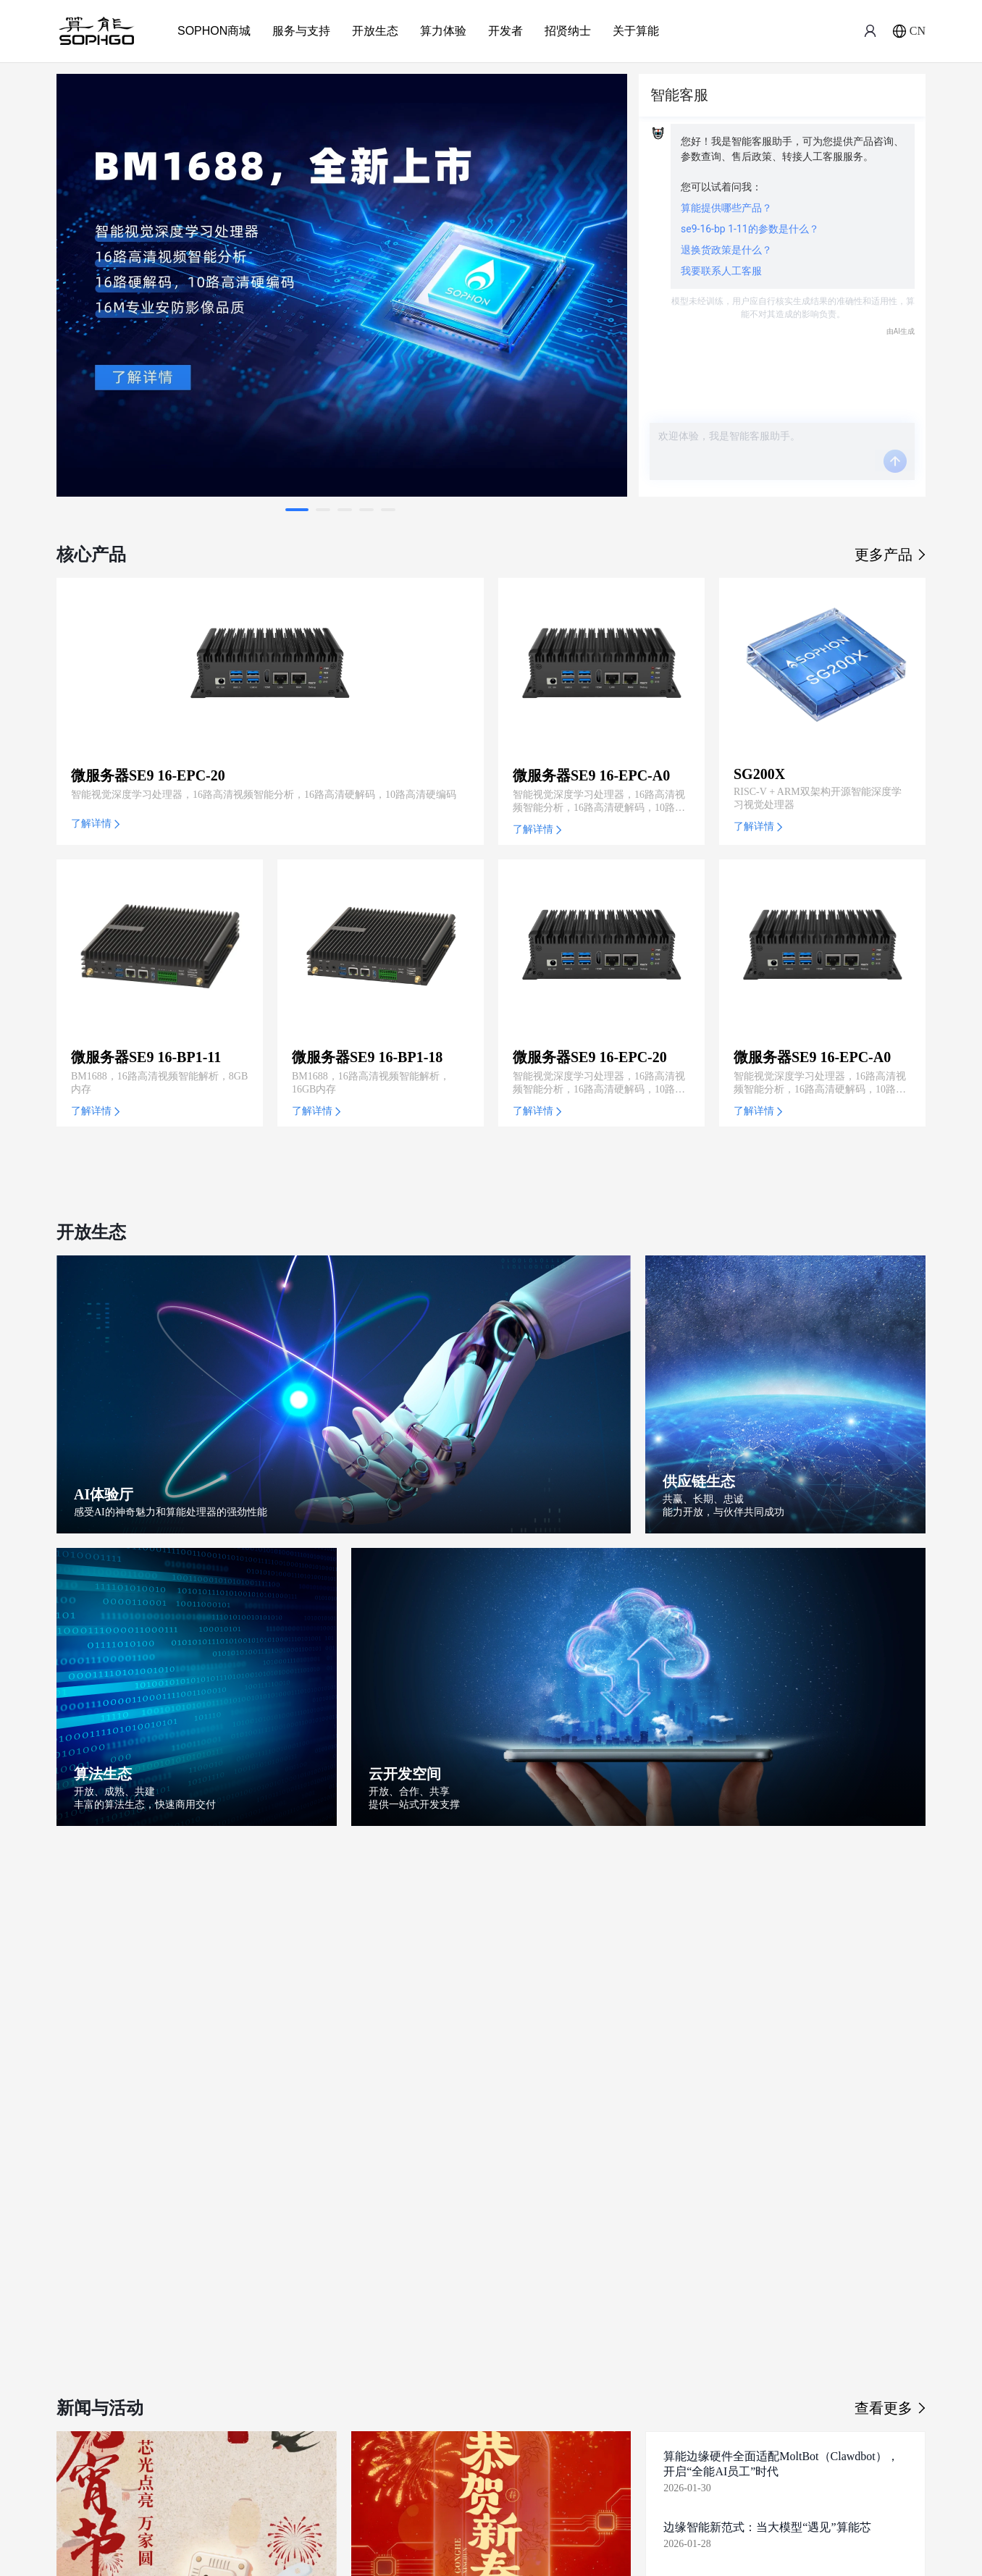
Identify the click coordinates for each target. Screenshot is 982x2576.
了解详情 (95, 823)
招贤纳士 (568, 31)
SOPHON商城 (214, 31)
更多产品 (890, 555)
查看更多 (890, 2408)
